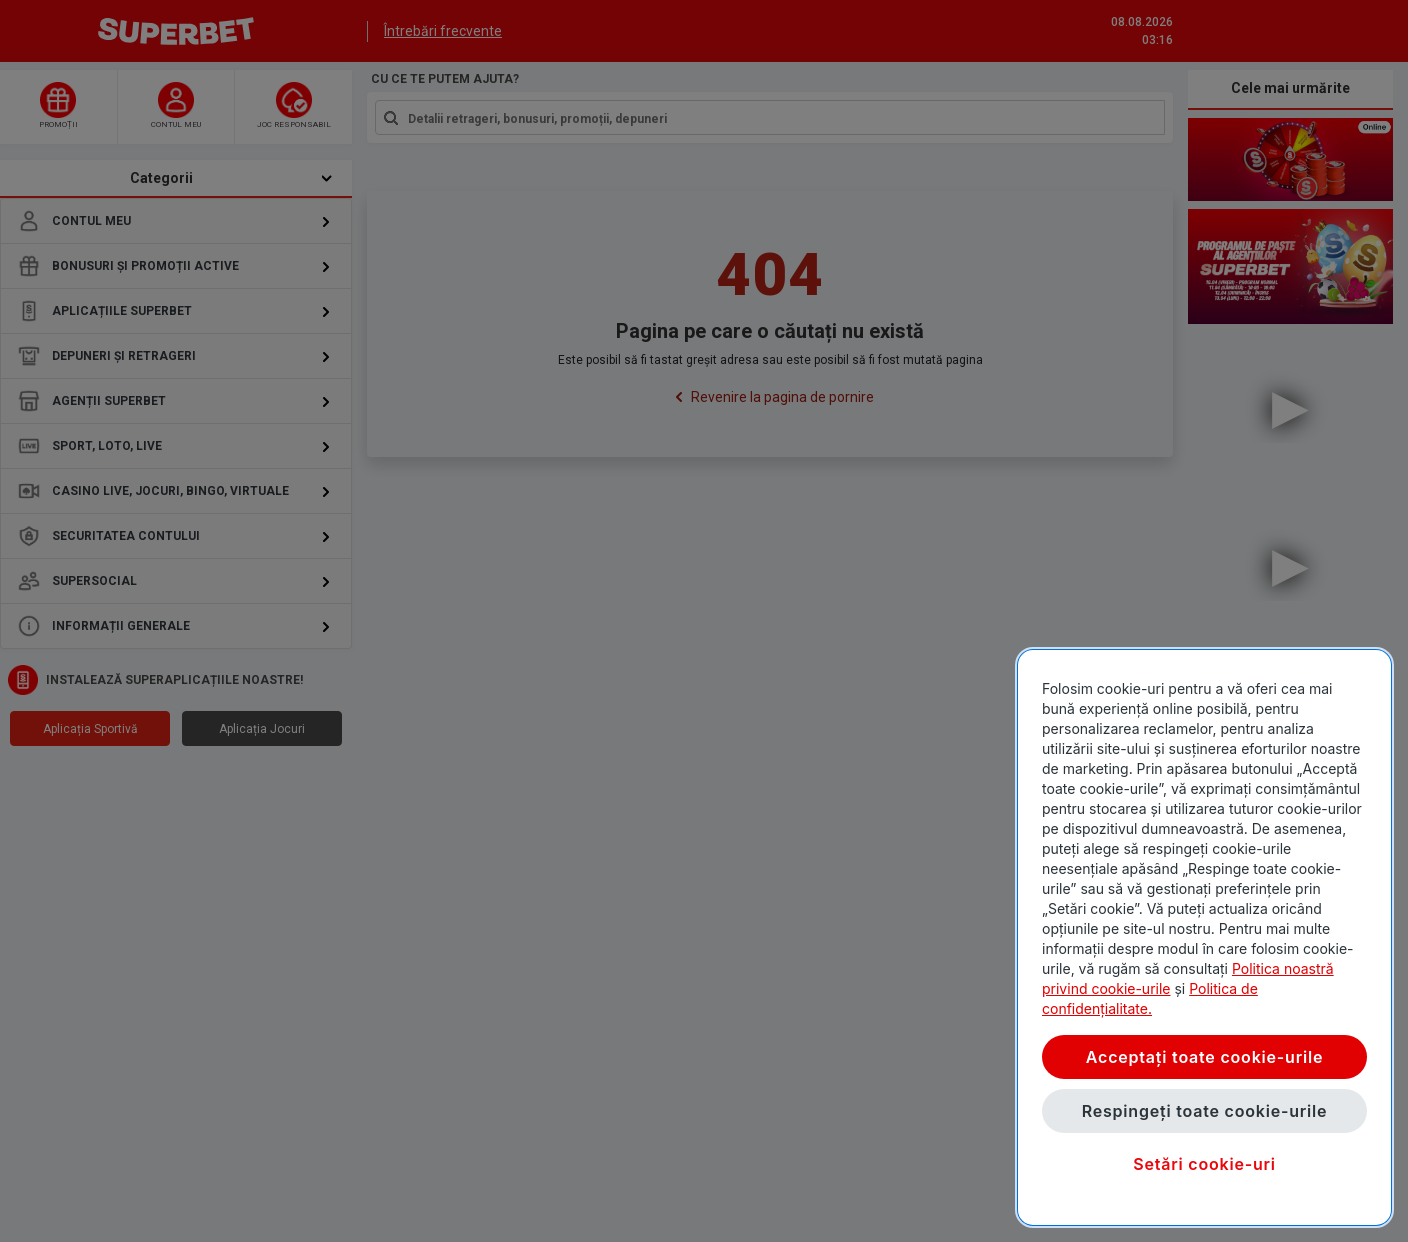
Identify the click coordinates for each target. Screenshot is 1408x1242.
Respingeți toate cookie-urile (1205, 1111)
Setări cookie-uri (1204, 1164)
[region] (1204, 937)
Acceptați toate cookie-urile (1204, 1057)
